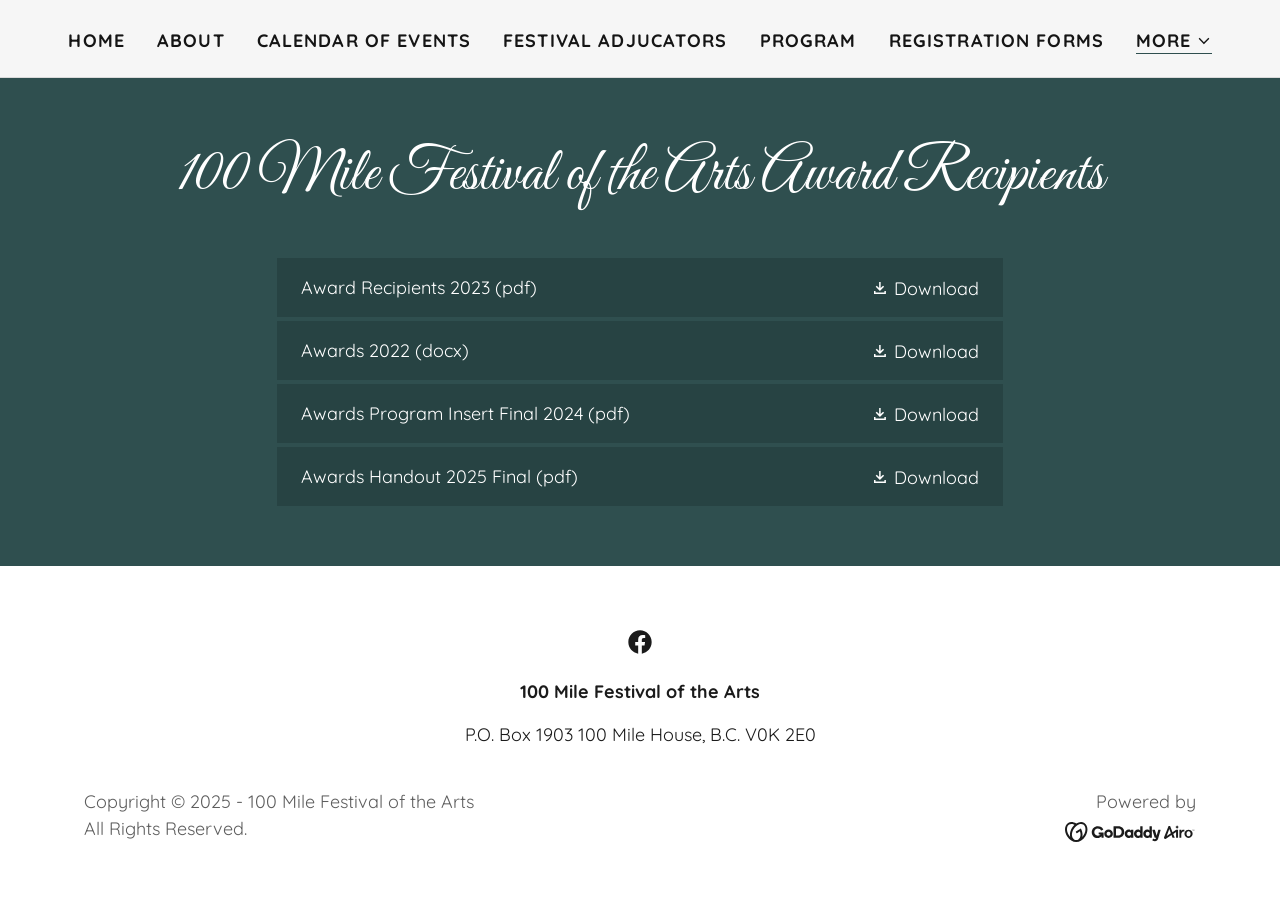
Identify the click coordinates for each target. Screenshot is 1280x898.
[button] (1174, 41)
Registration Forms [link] (996, 40)
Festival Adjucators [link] (615, 40)
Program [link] (808, 40)
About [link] (191, 40)
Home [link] (96, 40)
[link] (639, 287)
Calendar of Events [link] (364, 40)
